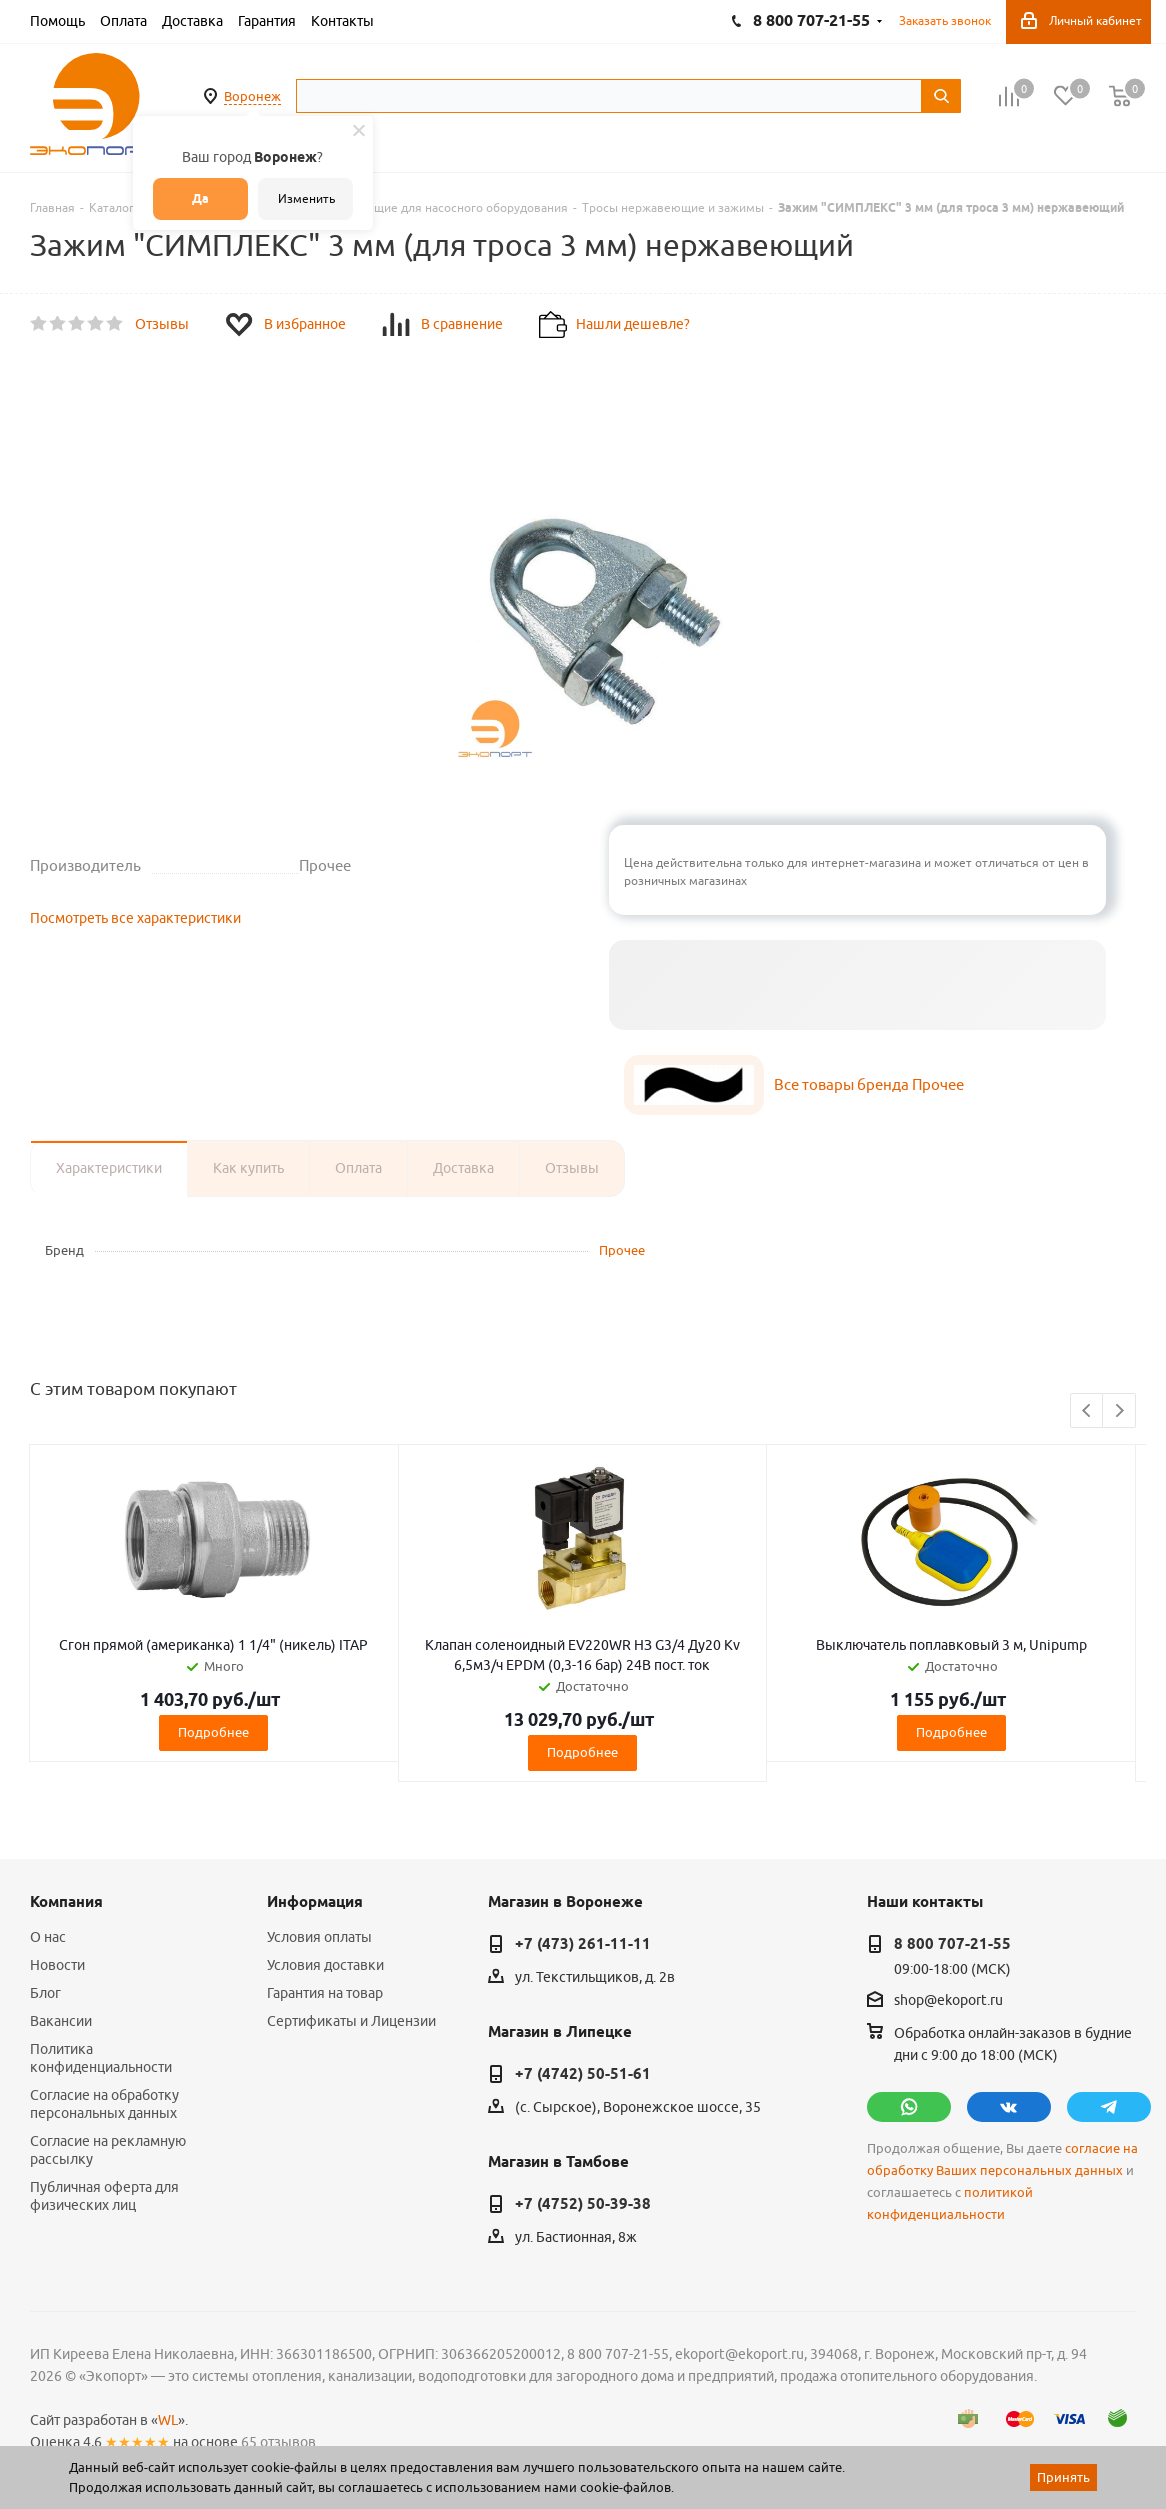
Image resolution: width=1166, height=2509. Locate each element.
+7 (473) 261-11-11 (583, 1944)
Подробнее (213, 1732)
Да (200, 198)
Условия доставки (325, 1965)
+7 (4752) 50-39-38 (583, 2204)
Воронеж (252, 96)
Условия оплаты (319, 1937)
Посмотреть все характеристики (135, 918)
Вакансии (61, 2021)
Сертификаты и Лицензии (351, 2021)
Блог (45, 1993)
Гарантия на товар (325, 1993)
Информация (315, 1902)
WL (168, 2420)
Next (1119, 1411)
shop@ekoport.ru (948, 2001)
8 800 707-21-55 (952, 1944)
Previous (1087, 1411)
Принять (1063, 2477)
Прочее (622, 1250)
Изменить (306, 198)
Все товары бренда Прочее (869, 1084)
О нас (48, 1937)
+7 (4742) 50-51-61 (583, 2074)
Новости (57, 1965)
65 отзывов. (280, 2442)
